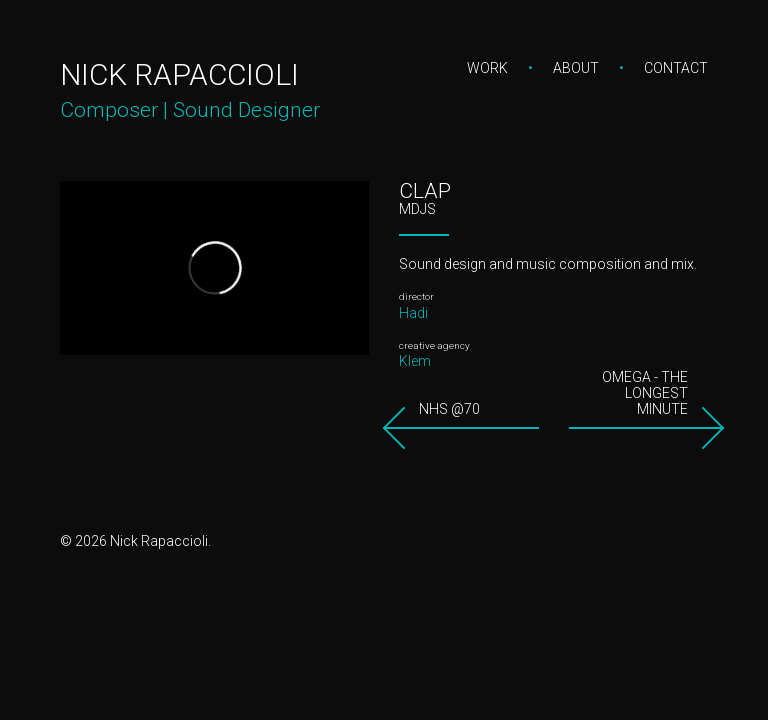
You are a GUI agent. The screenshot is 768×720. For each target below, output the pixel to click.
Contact (676, 68)
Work (487, 68)
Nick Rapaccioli (179, 74)
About (576, 68)
